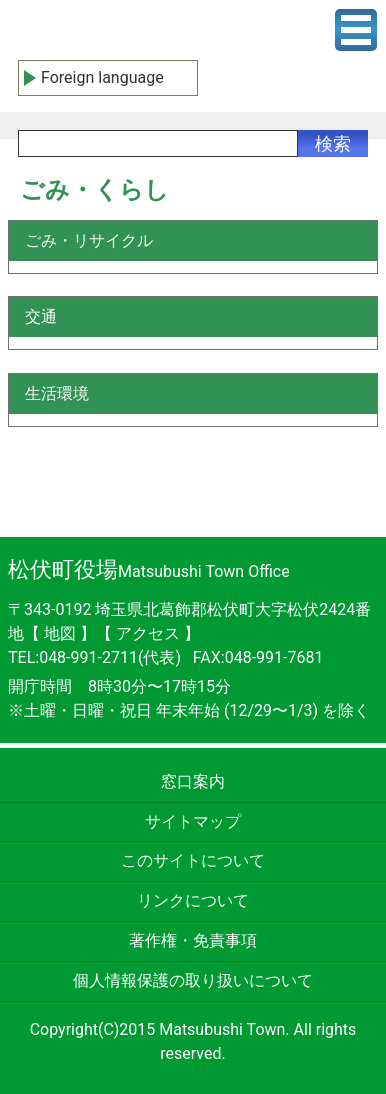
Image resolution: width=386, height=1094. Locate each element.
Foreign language (102, 77)
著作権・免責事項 (193, 940)
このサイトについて (193, 860)
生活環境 (57, 393)
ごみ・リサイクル (89, 240)
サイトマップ (193, 821)
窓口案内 (193, 781)
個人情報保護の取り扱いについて (193, 980)
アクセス (150, 633)
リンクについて (193, 900)
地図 (60, 633)
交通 (41, 316)
